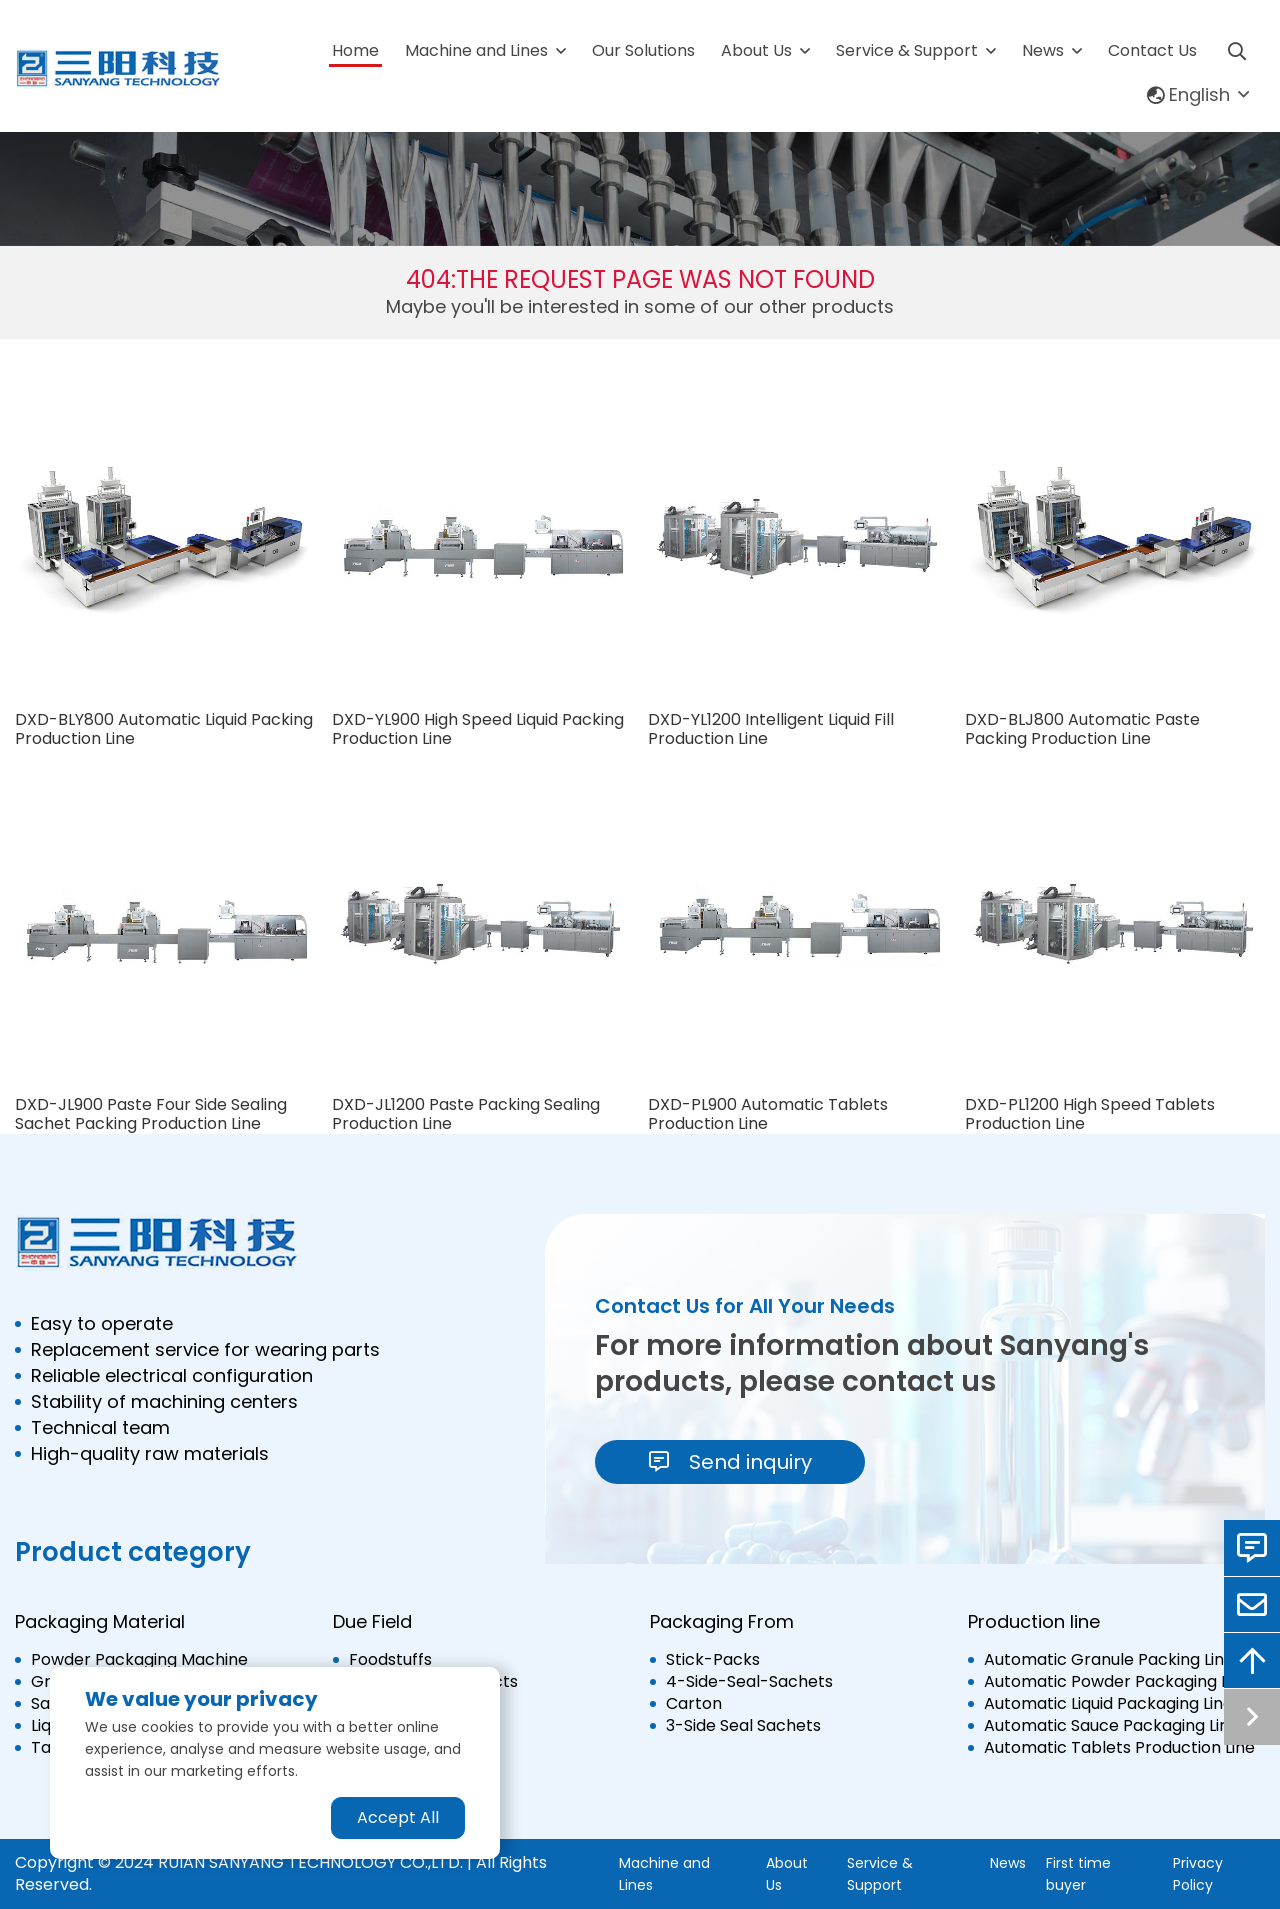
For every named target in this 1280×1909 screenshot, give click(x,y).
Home (355, 50)
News (1043, 50)
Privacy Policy (1198, 1874)
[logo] (119, 69)
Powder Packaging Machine (139, 1660)
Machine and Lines (476, 50)
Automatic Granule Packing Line (1109, 1660)
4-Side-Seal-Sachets (749, 1682)
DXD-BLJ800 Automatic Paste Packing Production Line (1082, 729)
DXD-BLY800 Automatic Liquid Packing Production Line (164, 729)
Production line (1034, 1622)
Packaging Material (100, 1622)
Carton (694, 1704)
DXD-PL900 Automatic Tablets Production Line (768, 1114)
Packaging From (722, 1622)
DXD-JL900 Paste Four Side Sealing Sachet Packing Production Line (151, 1114)
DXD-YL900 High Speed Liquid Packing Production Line (478, 729)
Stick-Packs (713, 1660)
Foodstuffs (390, 1660)
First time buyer (1078, 1874)
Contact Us (1152, 50)
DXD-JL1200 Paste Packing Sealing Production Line (466, 1114)
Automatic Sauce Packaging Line (1111, 1726)
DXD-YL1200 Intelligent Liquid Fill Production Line (771, 729)
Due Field (372, 1622)
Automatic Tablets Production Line (1119, 1748)
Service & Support (907, 50)
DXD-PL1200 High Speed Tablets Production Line (1090, 1114)
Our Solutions (643, 50)
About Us (756, 50)
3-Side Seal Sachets (743, 1726)
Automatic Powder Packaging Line (1117, 1682)
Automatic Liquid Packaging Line (1108, 1704)
